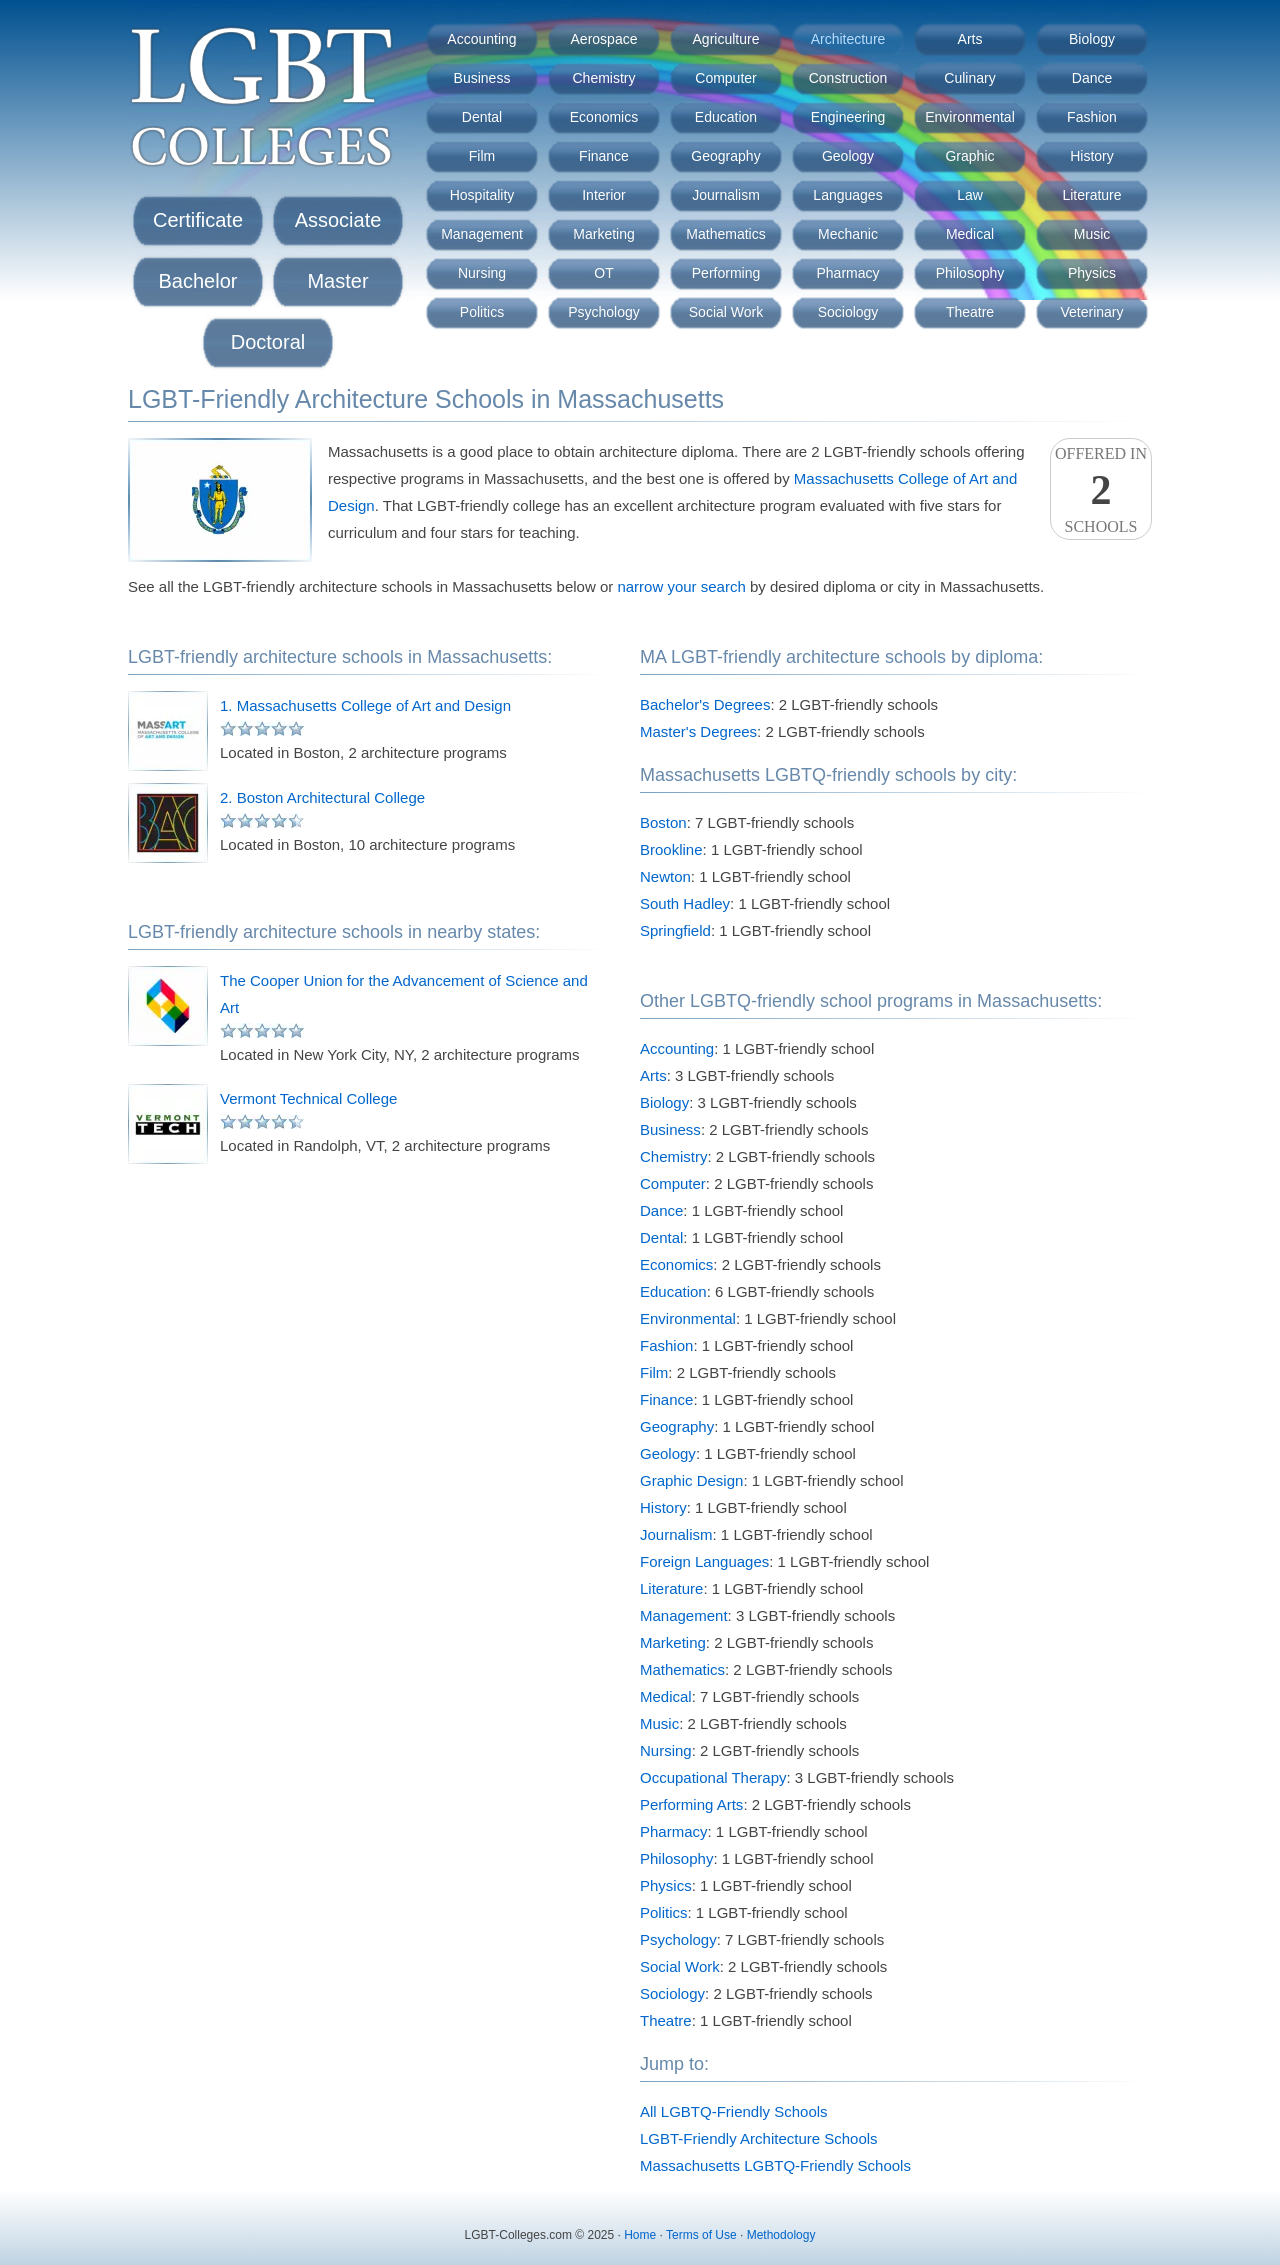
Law (970, 195)
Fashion (1092, 117)
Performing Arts (691, 1804)
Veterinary (1091, 312)
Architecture (848, 39)
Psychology (604, 312)
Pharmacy (847, 273)
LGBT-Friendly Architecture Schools (759, 2138)
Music (1092, 234)
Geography (725, 156)
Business (482, 78)
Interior (604, 195)
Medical (970, 234)
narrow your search (681, 586)
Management (482, 234)
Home (640, 2235)
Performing (726, 273)
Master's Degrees (698, 731)
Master (337, 281)
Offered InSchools (1101, 490)
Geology (848, 156)
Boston (663, 822)
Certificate (198, 220)
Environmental (970, 117)
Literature (1091, 195)
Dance (1092, 78)
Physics (1092, 273)
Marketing (603, 234)
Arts (970, 39)
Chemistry (603, 78)
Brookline (671, 849)
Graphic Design (691, 1480)
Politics (482, 312)
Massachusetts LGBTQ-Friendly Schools (775, 2165)
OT (603, 273)
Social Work (726, 312)
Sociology (848, 312)
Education (726, 117)
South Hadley (685, 903)
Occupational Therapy (713, 1777)
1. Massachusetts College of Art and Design (365, 705)
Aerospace (604, 39)
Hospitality (482, 195)
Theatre (970, 312)
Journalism (726, 195)
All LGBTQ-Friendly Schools (734, 2111)
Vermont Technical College (308, 1098)
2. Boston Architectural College (322, 797)
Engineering (848, 117)
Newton (665, 876)
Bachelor (198, 281)
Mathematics (725, 234)
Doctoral (268, 342)
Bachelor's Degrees (705, 704)
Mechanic (848, 234)
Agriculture (726, 39)
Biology (1092, 39)
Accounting (481, 39)
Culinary (969, 78)
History (1092, 156)
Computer (725, 78)
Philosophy (970, 273)
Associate (338, 220)
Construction (848, 78)
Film (482, 156)
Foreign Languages (704, 1561)
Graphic (969, 156)
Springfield (675, 930)
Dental (482, 117)
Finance (604, 156)
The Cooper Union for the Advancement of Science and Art (404, 994)
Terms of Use (701, 2235)
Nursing (482, 273)
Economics (604, 117)
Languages (847, 195)
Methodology (781, 2235)
